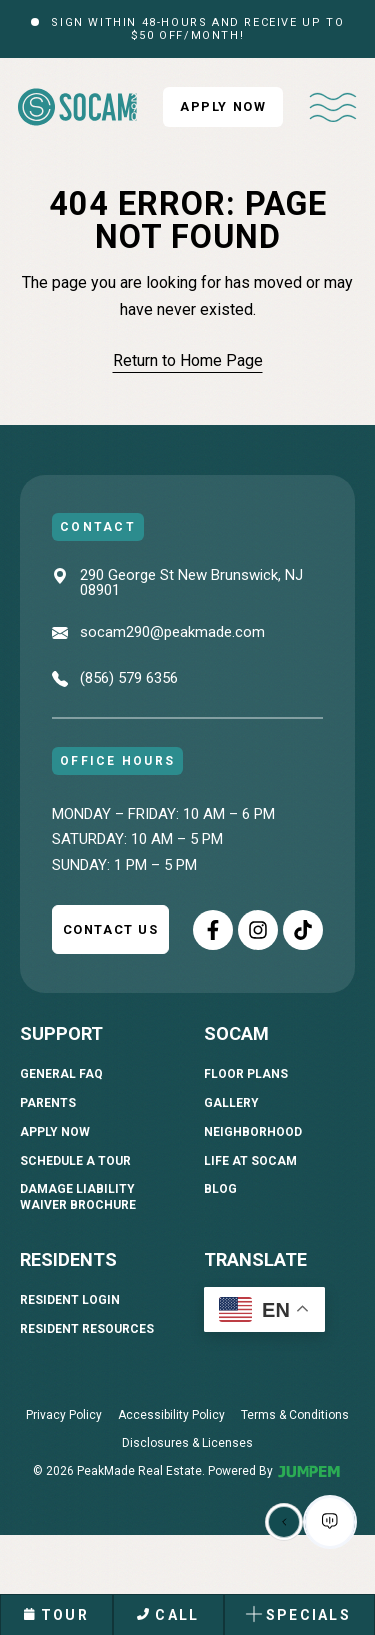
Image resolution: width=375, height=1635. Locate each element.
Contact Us (111, 929)
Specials (298, 1614)
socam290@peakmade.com (172, 633)
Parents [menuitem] (48, 1103)
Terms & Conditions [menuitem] (295, 1415)
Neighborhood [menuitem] (253, 1132)
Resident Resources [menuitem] (87, 1329)
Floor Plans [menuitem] (246, 1074)
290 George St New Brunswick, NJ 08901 (191, 582)
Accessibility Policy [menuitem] (171, 1415)
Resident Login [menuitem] (70, 1300)
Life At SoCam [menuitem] (250, 1161)
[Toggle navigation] (333, 107)
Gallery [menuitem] (231, 1103)
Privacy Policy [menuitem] (64, 1415)
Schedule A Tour (75, 1161)
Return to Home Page (188, 360)
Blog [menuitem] (220, 1189)
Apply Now (223, 106)
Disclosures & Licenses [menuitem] (187, 1443)
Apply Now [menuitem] (55, 1132)
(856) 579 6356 (129, 679)
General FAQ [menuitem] (61, 1074)
